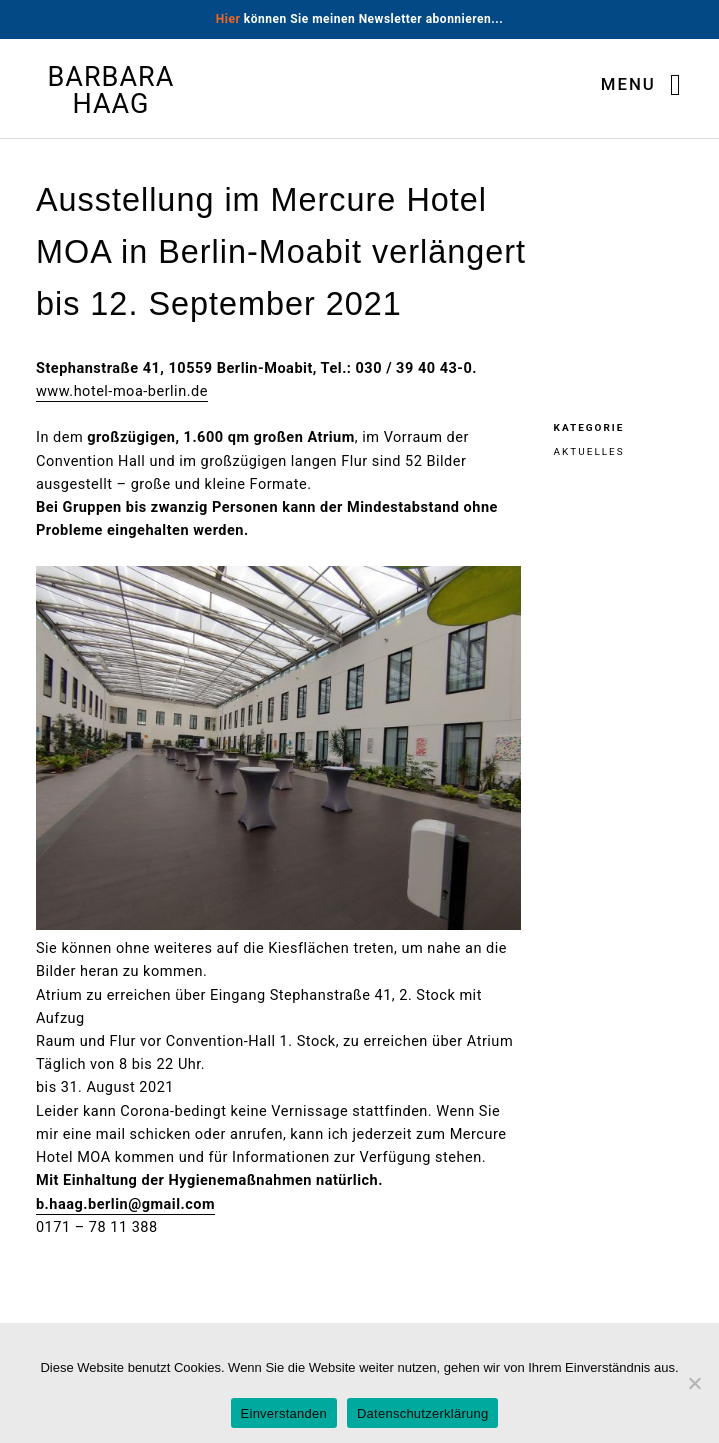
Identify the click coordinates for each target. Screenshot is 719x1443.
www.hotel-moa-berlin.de (122, 391)
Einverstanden (284, 1413)
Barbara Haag (111, 91)
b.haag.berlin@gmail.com (125, 1204)
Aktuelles (589, 451)
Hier (228, 19)
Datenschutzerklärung (422, 1413)
